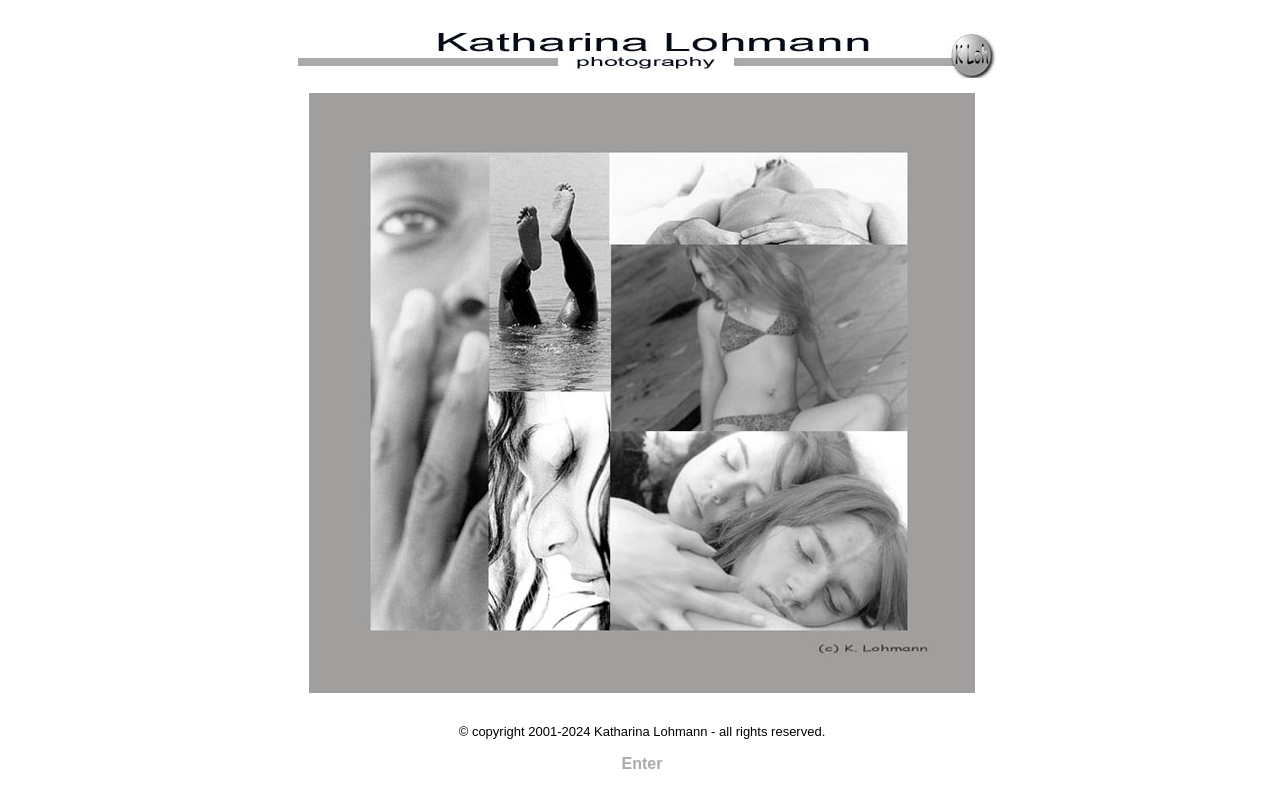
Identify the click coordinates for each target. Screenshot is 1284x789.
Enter (642, 763)
